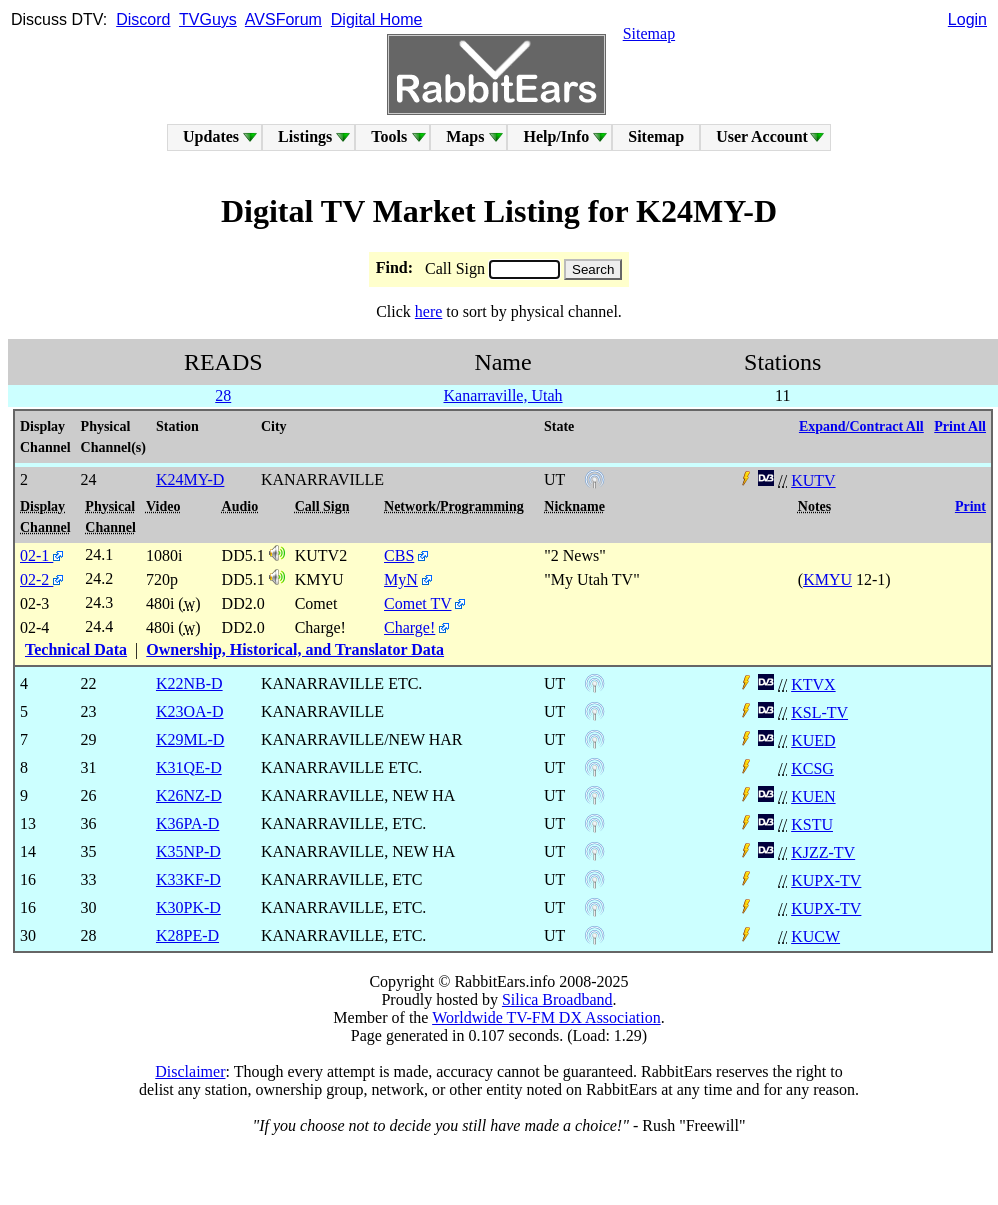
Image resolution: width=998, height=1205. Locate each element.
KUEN (813, 796)
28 (223, 395)
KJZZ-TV (823, 852)
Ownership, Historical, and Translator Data (295, 649)
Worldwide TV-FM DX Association (546, 1017)
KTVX (813, 684)
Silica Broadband (557, 999)
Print (970, 506)
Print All (960, 426)
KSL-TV (819, 712)
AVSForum (283, 19)
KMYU (827, 579)
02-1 (41, 555)
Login (967, 19)
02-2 (41, 579)
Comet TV (417, 603)
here (429, 311)
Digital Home (377, 19)
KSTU (812, 824)
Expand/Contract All (861, 426)
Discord (143, 19)
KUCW (815, 936)
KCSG (812, 768)
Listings (305, 136)
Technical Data (76, 649)
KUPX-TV (826, 880)
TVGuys (208, 19)
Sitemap (649, 33)
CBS (399, 555)
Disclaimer (190, 1071)
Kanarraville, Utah (503, 395)
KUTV (813, 480)
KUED (813, 740)
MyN (401, 579)
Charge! (409, 627)
